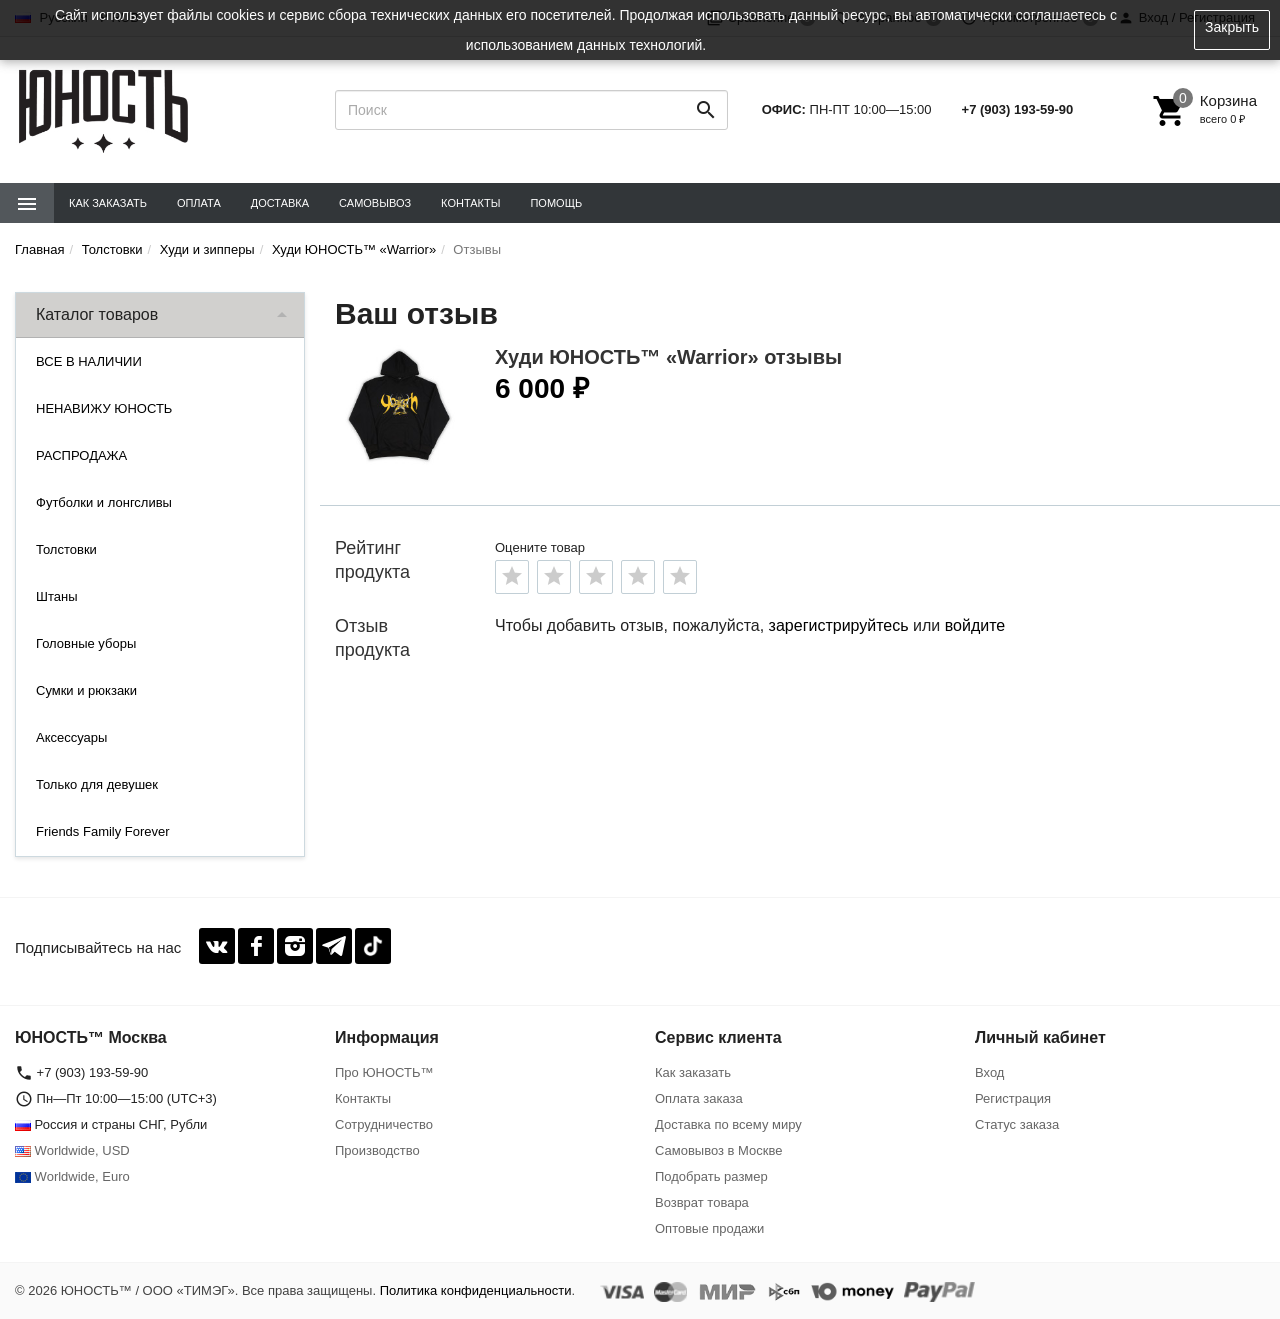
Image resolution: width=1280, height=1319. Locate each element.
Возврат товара (702, 1202)
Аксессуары (71, 737)
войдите (975, 625)
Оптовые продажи (709, 1228)
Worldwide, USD (72, 1150)
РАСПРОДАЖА (81, 455)
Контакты (470, 203)
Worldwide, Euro (72, 1176)
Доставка (280, 203)
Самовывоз (375, 203)
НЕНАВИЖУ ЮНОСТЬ (104, 408)
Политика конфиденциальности (476, 1290)
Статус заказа (1017, 1124)
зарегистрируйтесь (839, 625)
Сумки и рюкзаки (86, 690)
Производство (377, 1150)
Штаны (56, 596)
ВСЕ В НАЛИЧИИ (89, 361)
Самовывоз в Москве (719, 1150)
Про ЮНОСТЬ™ (384, 1072)
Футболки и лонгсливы (104, 502)
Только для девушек (97, 784)
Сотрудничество (384, 1124)
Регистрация (1013, 1098)
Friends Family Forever (103, 831)
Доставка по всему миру (728, 1124)
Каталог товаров (97, 314)
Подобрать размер (711, 1176)
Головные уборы (86, 643)
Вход (989, 1072)
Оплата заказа (699, 1098)
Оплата (199, 203)
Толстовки (66, 549)
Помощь (556, 203)
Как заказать (108, 203)
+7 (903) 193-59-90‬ (1018, 109)
